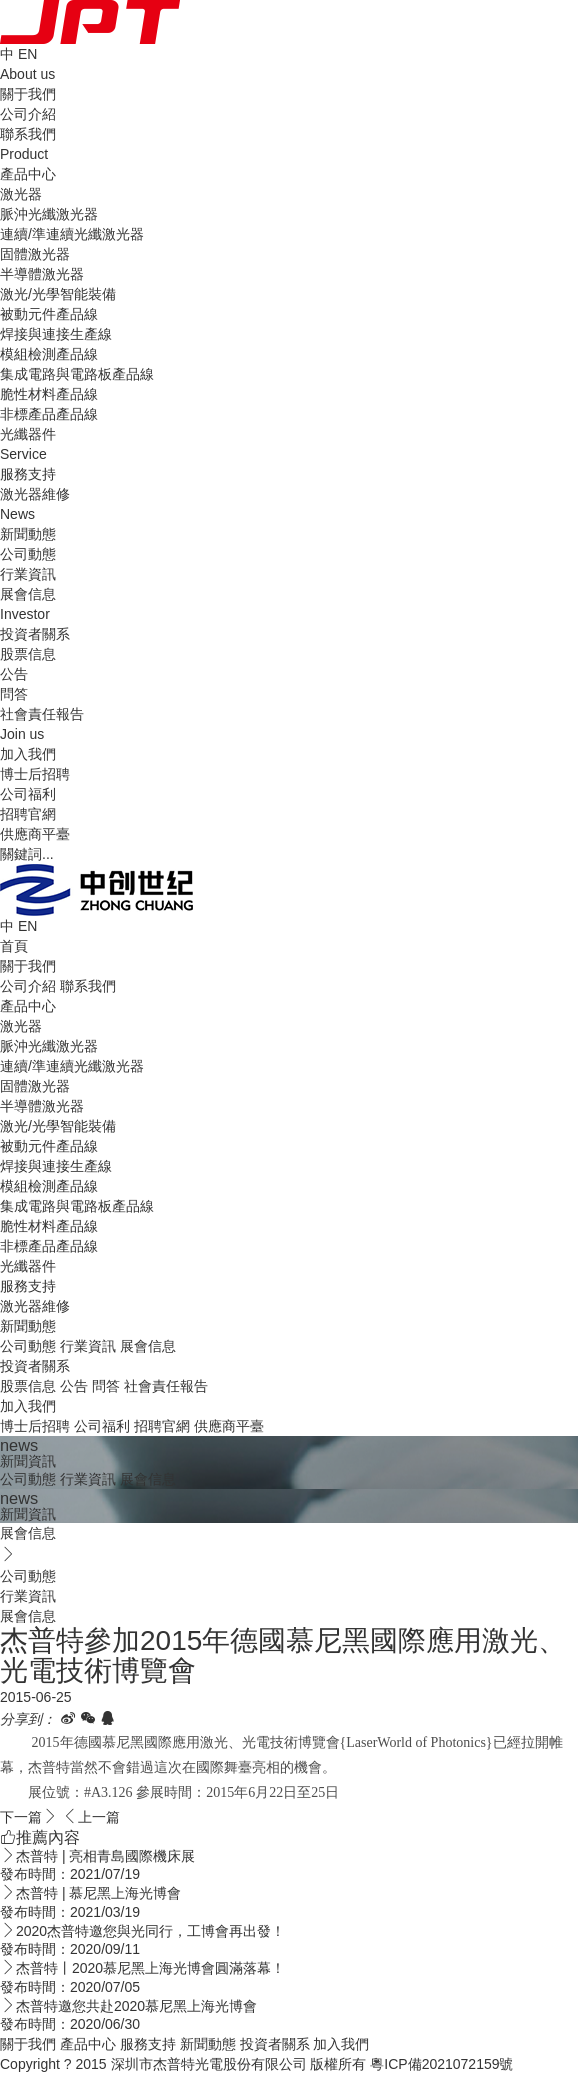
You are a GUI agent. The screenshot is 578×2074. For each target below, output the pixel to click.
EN (27, 54)
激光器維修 (35, 494)
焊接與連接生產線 (56, 334)
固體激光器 (35, 254)
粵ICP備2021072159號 (441, 2064)
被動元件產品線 (49, 314)
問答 (14, 694)
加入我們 (28, 1406)
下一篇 (29, 1817)
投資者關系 (35, 1366)
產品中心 (28, 1006)
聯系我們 (28, 134)
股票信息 (28, 654)
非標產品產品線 (49, 414)
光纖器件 (28, 434)
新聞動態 (28, 1326)
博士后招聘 (35, 774)
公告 (14, 674)
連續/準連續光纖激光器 (72, 234)
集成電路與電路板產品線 (77, 374)
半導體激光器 (42, 274)
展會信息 (28, 594)
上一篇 (91, 1817)
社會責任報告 (42, 714)
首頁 (14, 946)
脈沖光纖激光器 (49, 214)
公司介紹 (28, 114)
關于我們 (28, 966)
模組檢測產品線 (49, 354)
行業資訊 (28, 574)
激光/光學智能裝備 (58, 294)
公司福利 (28, 794)
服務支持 (28, 1286)
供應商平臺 (35, 834)
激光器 (21, 194)
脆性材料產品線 (49, 394)
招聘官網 (28, 814)
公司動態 (28, 554)
